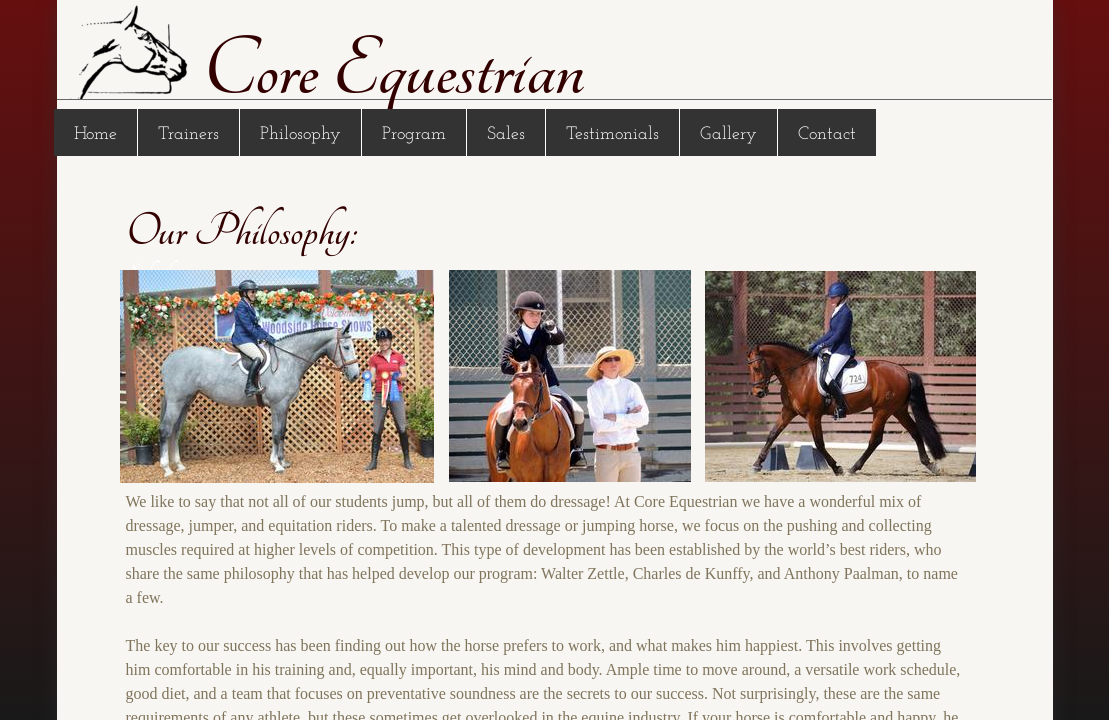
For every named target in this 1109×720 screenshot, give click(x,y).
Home (95, 134)
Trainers (188, 134)
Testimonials (612, 134)
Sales (506, 134)
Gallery (728, 134)
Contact (827, 134)
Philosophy (300, 134)
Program (414, 134)
